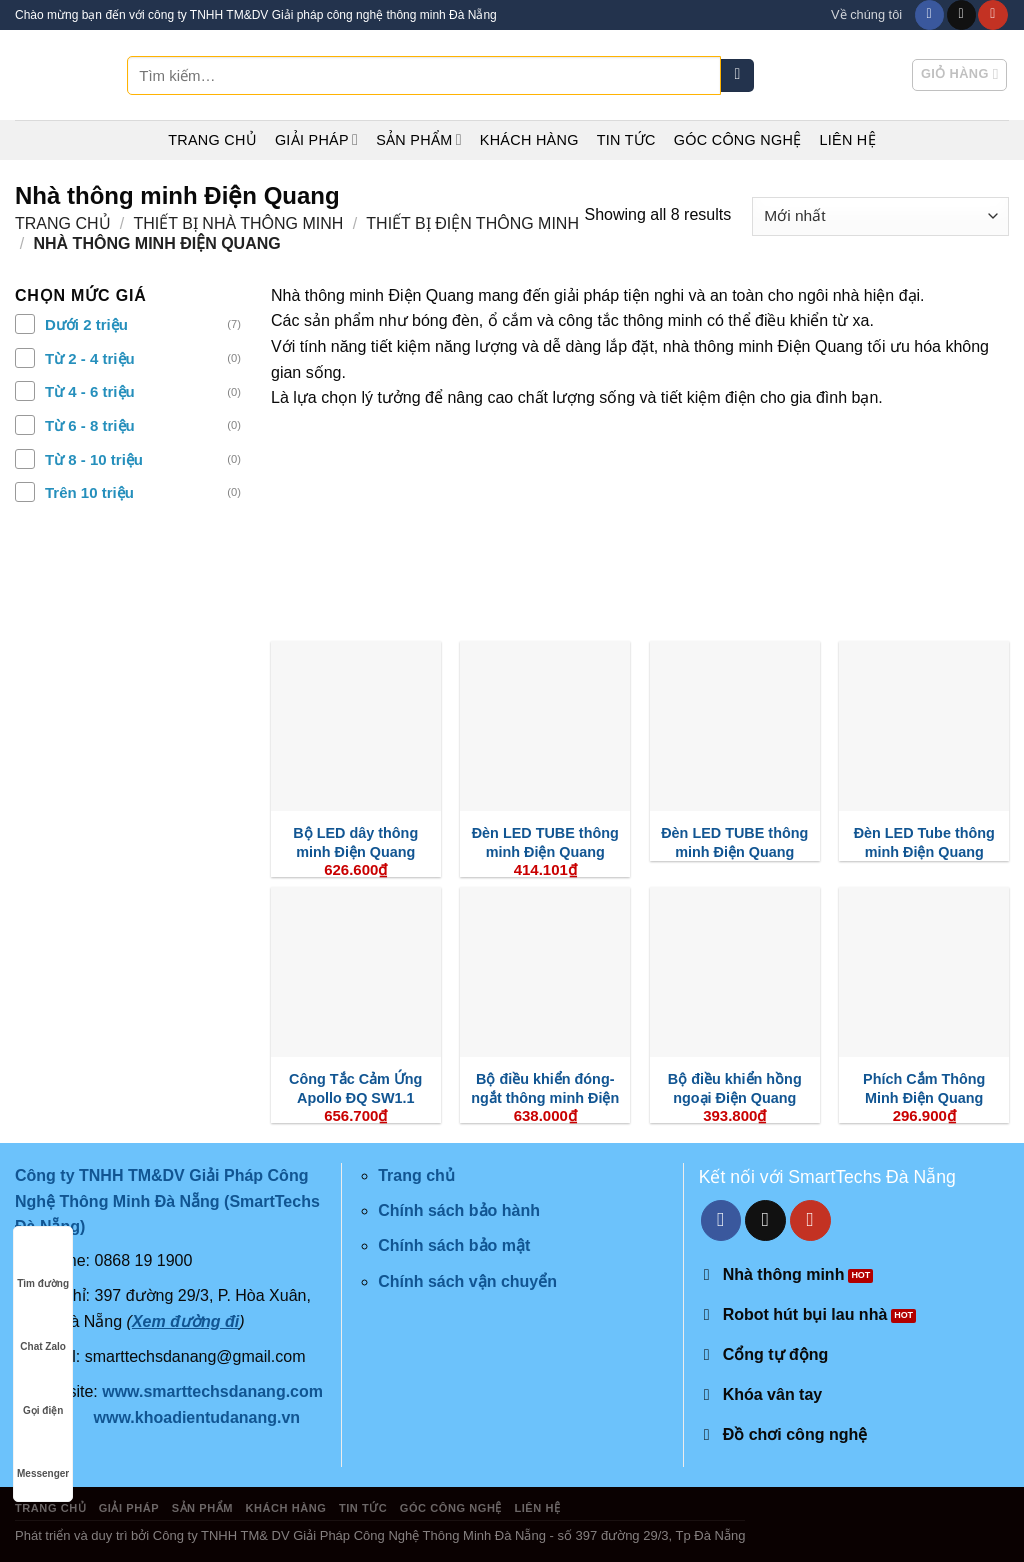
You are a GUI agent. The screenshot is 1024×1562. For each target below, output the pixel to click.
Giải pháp (316, 139)
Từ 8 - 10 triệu (94, 459)
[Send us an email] (961, 15)
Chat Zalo (43, 1327)
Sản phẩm (419, 139)
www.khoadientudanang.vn (197, 1417)
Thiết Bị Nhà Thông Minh (239, 223)
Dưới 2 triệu (86, 324)
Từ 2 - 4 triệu (90, 358)
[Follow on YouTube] (992, 15)
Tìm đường (43, 1264)
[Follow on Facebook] (929, 15)
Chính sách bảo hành (459, 1210)
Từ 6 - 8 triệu (90, 425)
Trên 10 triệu (89, 492)
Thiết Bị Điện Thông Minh (472, 223)
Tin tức (626, 140)
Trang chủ (212, 140)
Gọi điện (43, 1391)
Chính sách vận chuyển (467, 1281)
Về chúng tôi (866, 14)
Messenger (43, 1454)
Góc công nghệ (738, 140)
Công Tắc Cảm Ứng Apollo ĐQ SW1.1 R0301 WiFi (355, 1097)
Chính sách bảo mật (454, 1245)
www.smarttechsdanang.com (212, 1391)
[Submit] (737, 76)
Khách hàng (529, 140)
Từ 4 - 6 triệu (90, 391)
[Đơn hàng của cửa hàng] (880, 216)
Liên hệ (847, 140)
